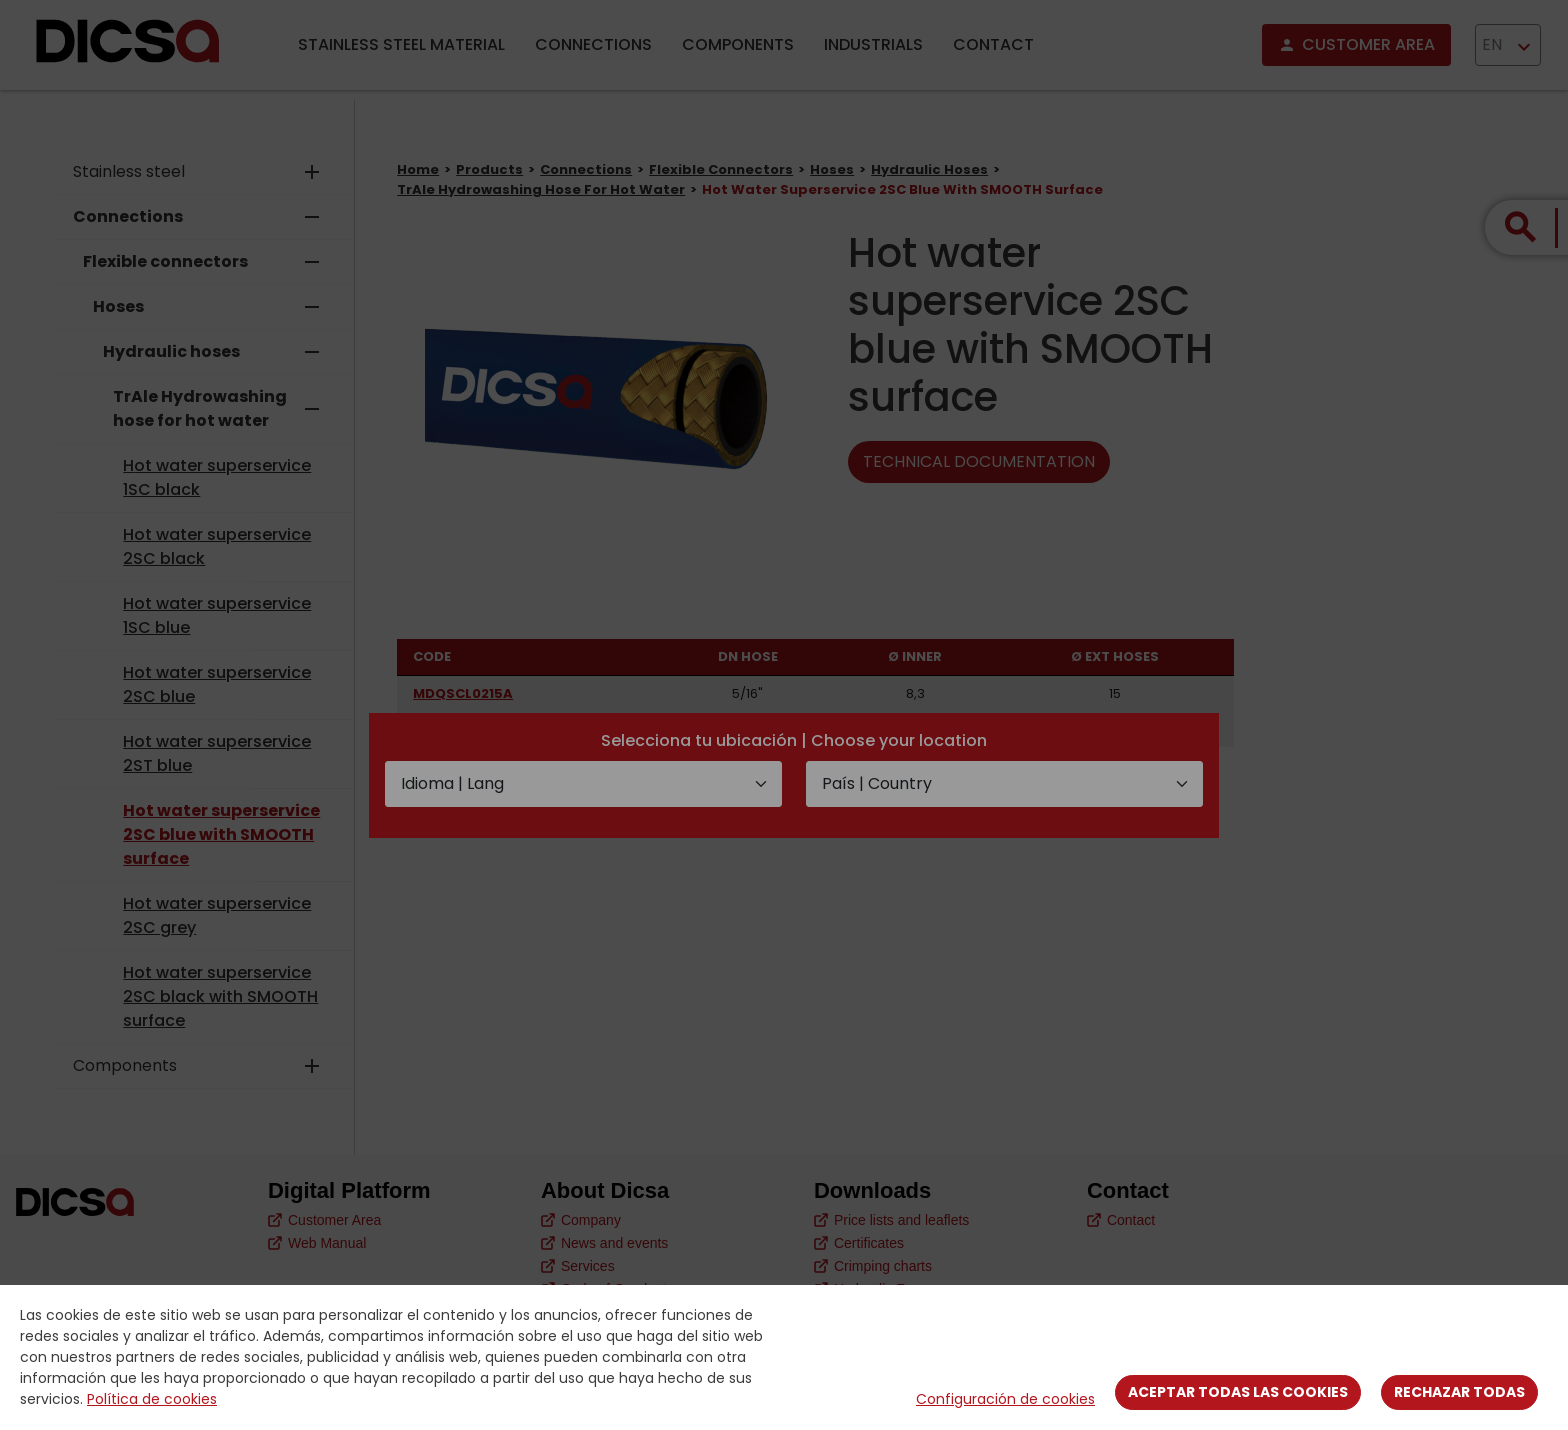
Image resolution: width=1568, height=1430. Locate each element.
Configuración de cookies (1005, 1399)
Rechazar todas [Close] (1459, 1392)
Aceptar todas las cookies (1238, 1392)
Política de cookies (152, 1399)
